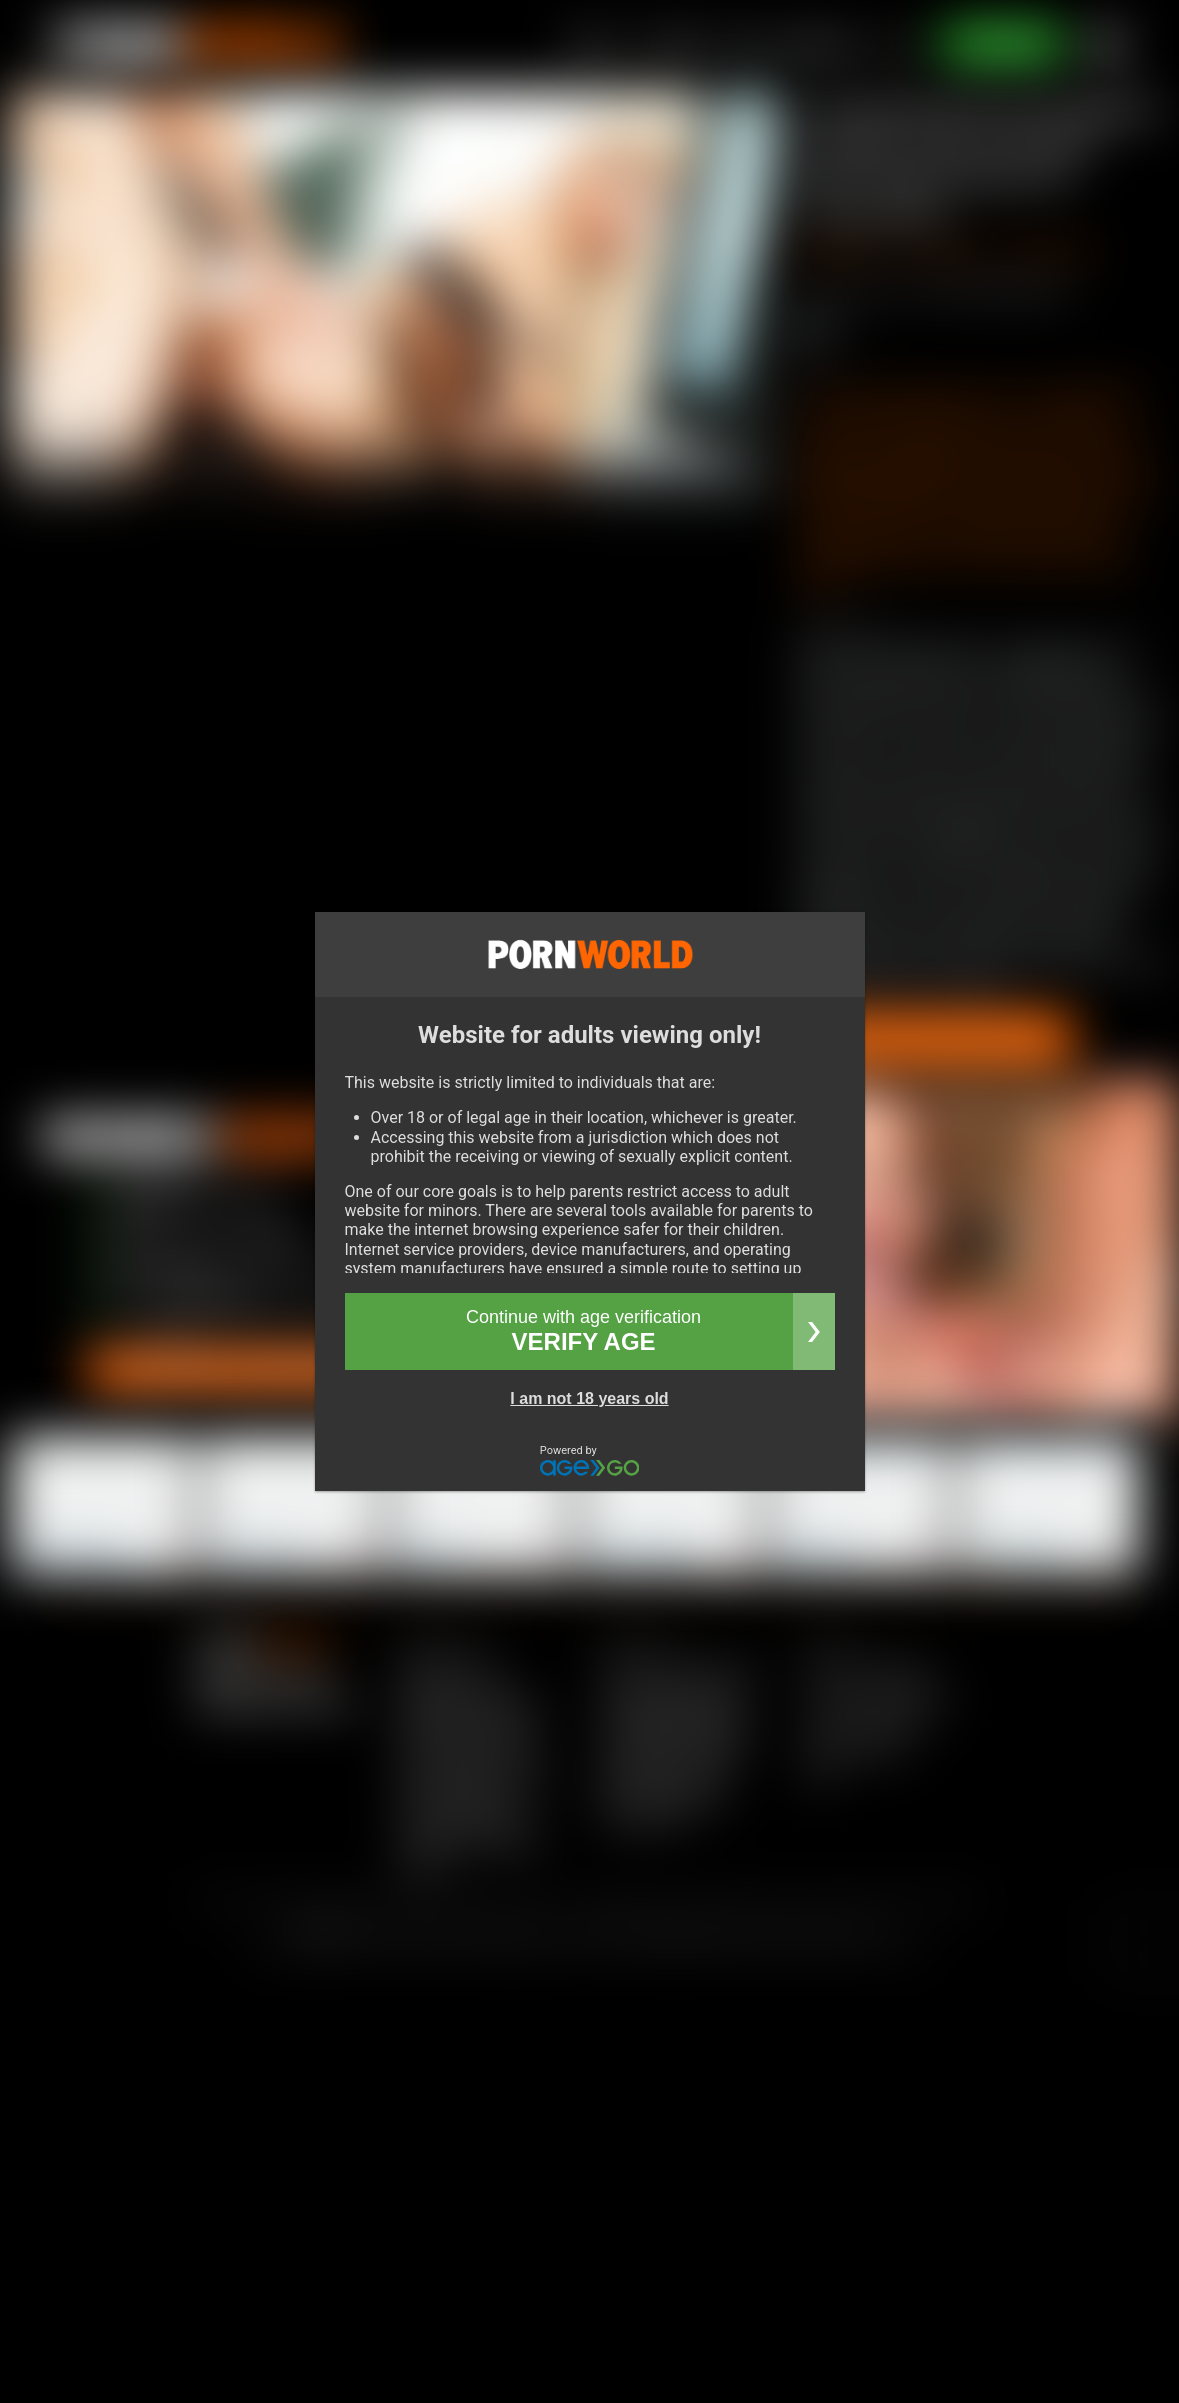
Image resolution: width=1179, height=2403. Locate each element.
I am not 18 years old (589, 1398)
